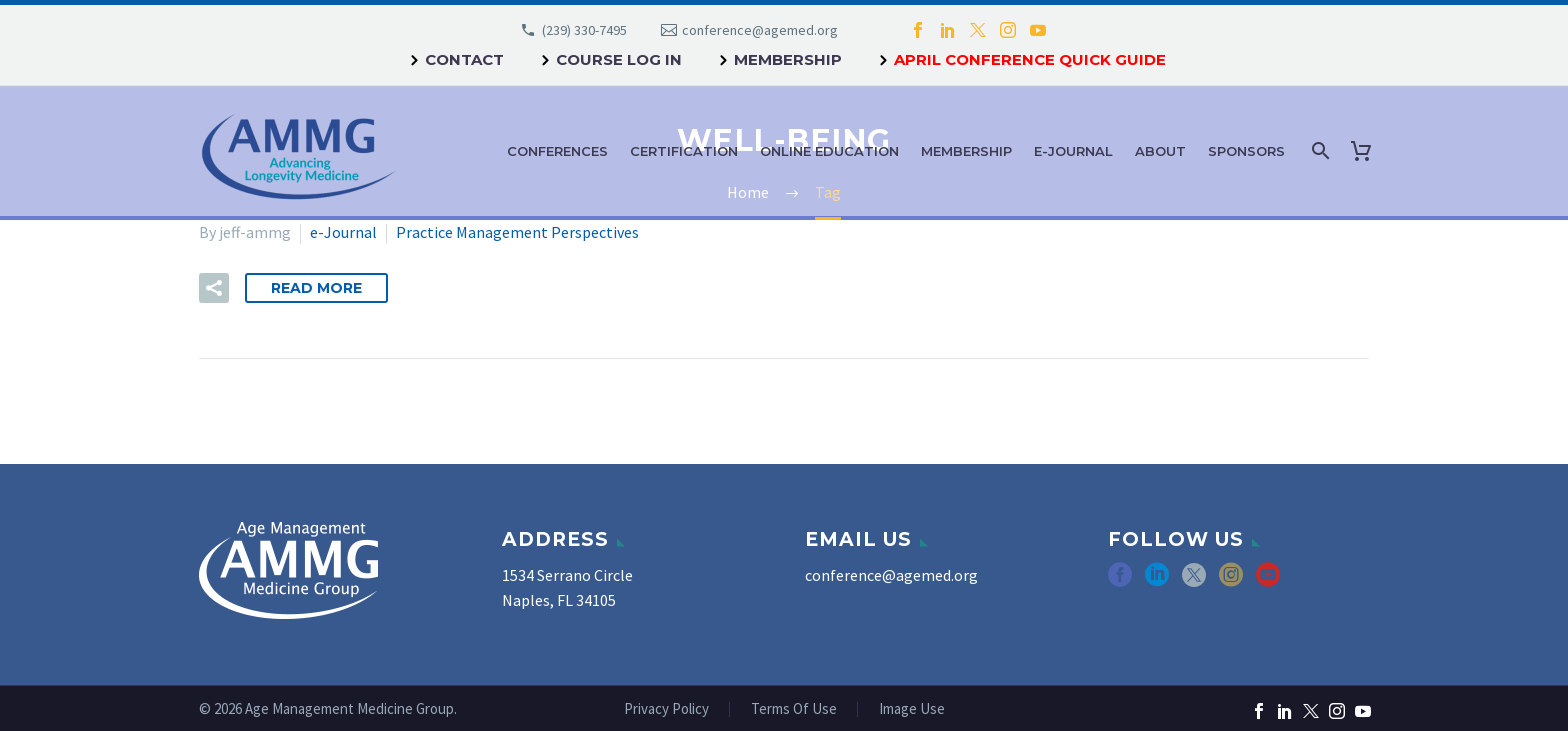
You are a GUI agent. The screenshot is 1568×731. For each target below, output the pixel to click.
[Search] (1318, 151)
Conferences (557, 151)
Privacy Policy (666, 709)
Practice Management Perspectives (517, 232)
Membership (788, 59)
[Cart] (1365, 151)
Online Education (829, 151)
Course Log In (619, 59)
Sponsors (1246, 151)
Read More (316, 288)
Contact (464, 59)
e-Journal (1073, 151)
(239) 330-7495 (584, 30)
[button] (214, 288)
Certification (684, 151)
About (1160, 151)
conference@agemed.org (760, 30)
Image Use (912, 709)
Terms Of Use (794, 709)
